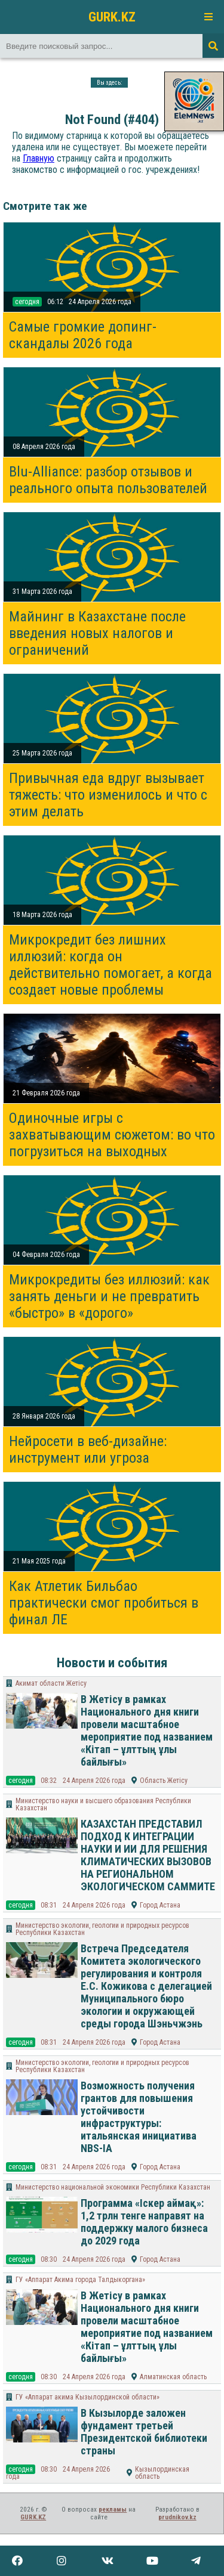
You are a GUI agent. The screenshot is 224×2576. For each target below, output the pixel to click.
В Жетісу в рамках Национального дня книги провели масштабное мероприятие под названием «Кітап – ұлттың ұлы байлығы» (147, 1730)
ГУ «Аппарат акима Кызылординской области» (87, 2397)
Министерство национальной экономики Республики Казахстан (113, 2187)
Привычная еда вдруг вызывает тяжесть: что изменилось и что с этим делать (108, 795)
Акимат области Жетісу (51, 1683)
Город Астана (160, 1905)
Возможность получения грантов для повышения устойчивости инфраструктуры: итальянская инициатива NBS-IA (139, 2116)
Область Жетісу (164, 1780)
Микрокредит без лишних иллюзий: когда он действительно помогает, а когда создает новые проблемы (110, 964)
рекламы (113, 2509)
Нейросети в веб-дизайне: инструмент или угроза (88, 1449)
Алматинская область (173, 2376)
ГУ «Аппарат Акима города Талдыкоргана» (80, 2279)
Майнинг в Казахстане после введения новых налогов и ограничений (97, 633)
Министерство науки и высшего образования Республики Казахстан (103, 1804)
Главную (38, 158)
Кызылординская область (162, 2473)
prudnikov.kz (177, 2517)
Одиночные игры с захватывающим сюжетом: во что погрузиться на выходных (112, 1135)
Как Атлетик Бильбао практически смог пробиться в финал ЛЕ (103, 1603)
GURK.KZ (112, 16)
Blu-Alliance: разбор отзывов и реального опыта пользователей (108, 480)
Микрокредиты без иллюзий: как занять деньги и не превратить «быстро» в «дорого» (109, 1296)
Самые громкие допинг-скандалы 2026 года (83, 335)
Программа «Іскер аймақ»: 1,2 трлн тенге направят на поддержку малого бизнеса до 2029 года (144, 2222)
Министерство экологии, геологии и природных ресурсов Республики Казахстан (102, 1929)
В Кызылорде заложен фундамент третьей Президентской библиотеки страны (144, 2432)
